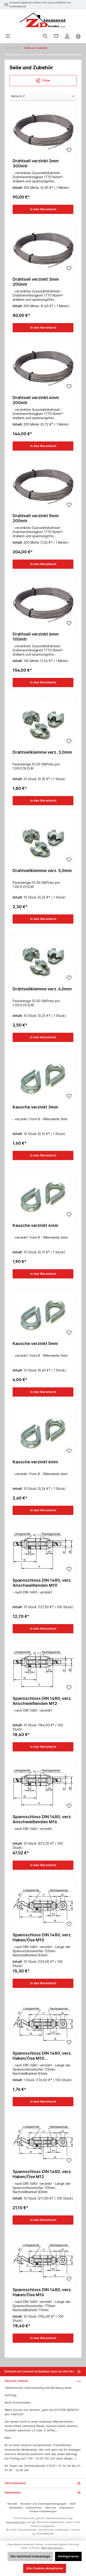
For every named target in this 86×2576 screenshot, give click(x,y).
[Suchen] (45, 36)
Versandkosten (15, 2522)
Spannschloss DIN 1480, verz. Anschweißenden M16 (42, 1819)
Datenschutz (34, 2507)
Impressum (66, 2507)
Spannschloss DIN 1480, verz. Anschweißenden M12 (42, 1701)
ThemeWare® (44, 2533)
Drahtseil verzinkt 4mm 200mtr (36, 400)
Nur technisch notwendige (30, 2556)
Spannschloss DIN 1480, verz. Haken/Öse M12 (42, 2174)
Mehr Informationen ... (53, 2548)
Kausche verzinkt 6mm (35, 1461)
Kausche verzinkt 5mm (35, 1343)
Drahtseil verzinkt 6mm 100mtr (36, 637)
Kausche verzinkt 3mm (35, 1107)
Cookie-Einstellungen (43, 2511)
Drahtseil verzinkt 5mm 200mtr (36, 518)
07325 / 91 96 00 (59, 2466)
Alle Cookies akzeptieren (44, 2568)
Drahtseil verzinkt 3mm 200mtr (36, 282)
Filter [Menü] (43, 79)
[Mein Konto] (67, 36)
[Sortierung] (43, 96)
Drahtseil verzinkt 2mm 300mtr (36, 163)
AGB (72, 2503)
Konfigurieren (68, 2556)
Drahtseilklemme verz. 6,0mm (42, 988)
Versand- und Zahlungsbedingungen (43, 2503)
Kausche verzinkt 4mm (35, 1225)
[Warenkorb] (78, 36)
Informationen (15, 2483)
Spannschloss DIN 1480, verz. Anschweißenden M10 (42, 1583)
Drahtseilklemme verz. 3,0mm (42, 752)
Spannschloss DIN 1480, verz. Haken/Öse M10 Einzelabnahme (42, 2056)
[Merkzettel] (56, 36)
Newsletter (16, 2507)
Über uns (50, 2507)
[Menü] (7, 36)
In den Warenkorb (43, 209)
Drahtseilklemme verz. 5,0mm (42, 870)
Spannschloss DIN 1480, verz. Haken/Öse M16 (42, 2292)
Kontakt (12, 2503)
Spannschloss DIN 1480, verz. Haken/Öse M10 (42, 1937)
